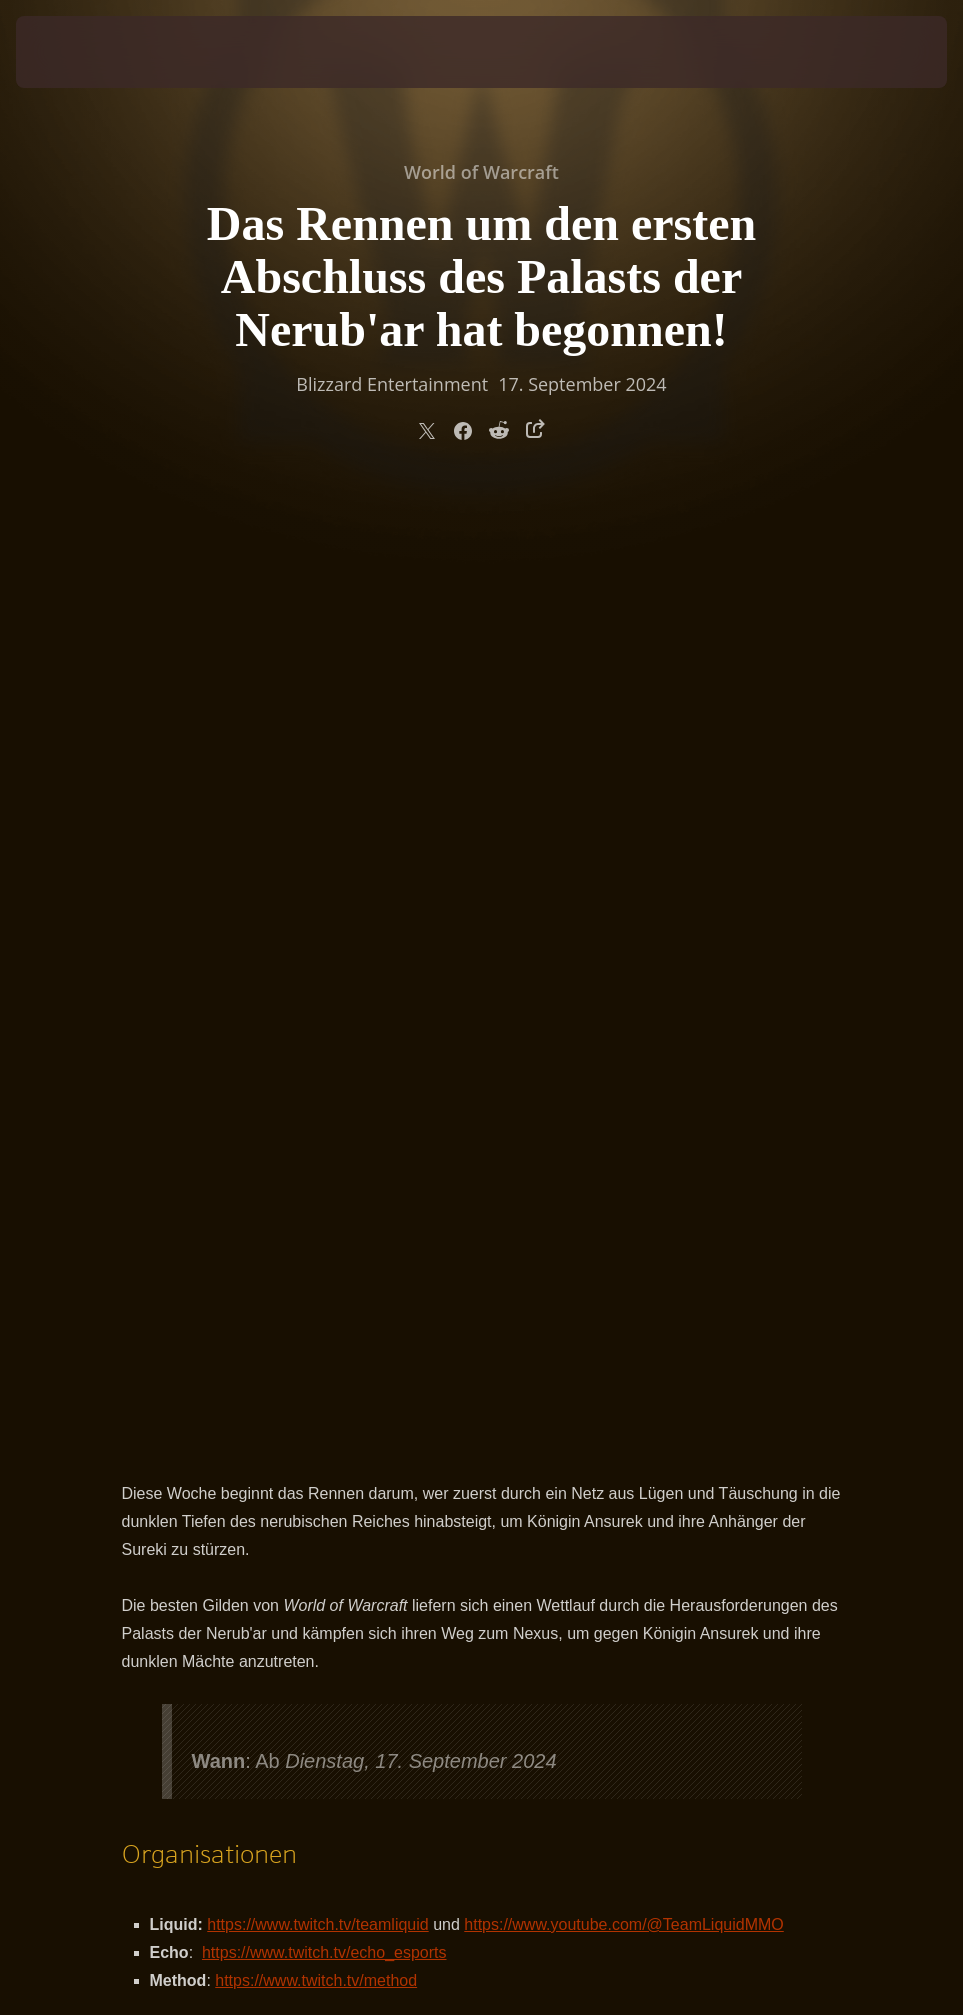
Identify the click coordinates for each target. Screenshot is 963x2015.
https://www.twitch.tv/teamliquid (317, 982)
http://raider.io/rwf (287, 1234)
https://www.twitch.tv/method (316, 1038)
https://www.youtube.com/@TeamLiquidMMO (623, 982)
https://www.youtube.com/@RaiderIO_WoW (523, 1234)
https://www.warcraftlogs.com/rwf (378, 1262)
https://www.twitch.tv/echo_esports (324, 1010)
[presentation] (76, 52)
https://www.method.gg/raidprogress (342, 1206)
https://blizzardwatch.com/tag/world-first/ (410, 1178)
